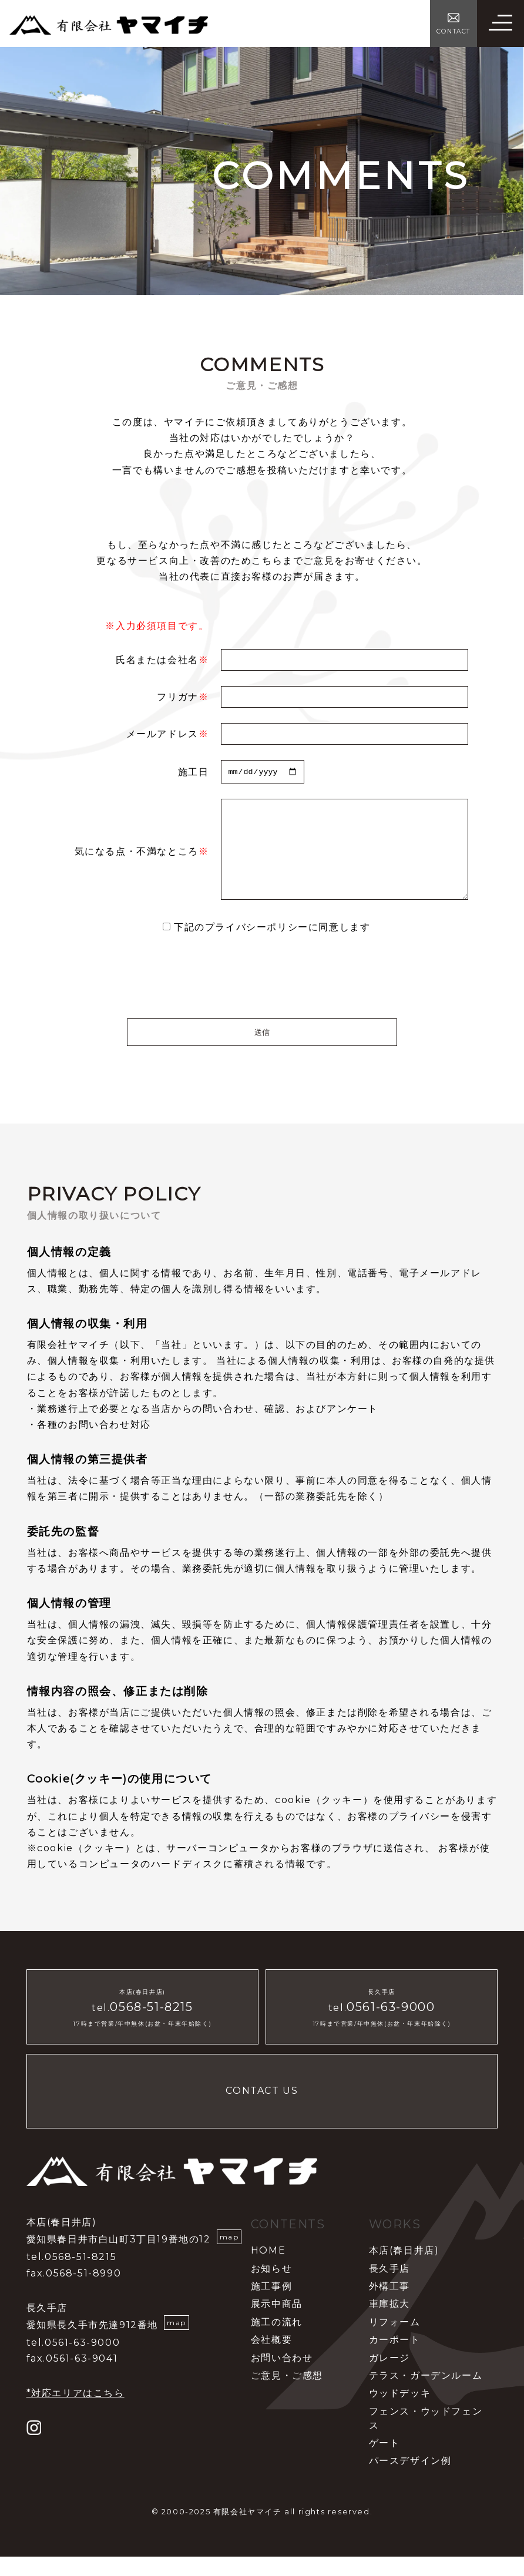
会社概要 (271, 2359)
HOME (268, 2269)
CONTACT (453, 31)
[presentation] (262, 996)
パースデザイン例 (410, 2480)
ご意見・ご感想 (287, 2394)
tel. (142, 2027)
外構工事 (389, 2305)
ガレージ (389, 2376)
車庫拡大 (389, 2323)
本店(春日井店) (404, 2269)
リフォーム (395, 2340)
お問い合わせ (282, 2376)
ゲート (384, 2462)
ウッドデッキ (400, 2412)
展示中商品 (277, 2323)
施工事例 (271, 2305)
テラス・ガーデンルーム (426, 2394)
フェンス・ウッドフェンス (426, 2437)
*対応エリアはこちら (75, 2412)
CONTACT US (262, 2110)
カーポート (395, 2359)
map (229, 2256)
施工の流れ (277, 2340)
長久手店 (389, 2287)
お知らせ (271, 2287)
